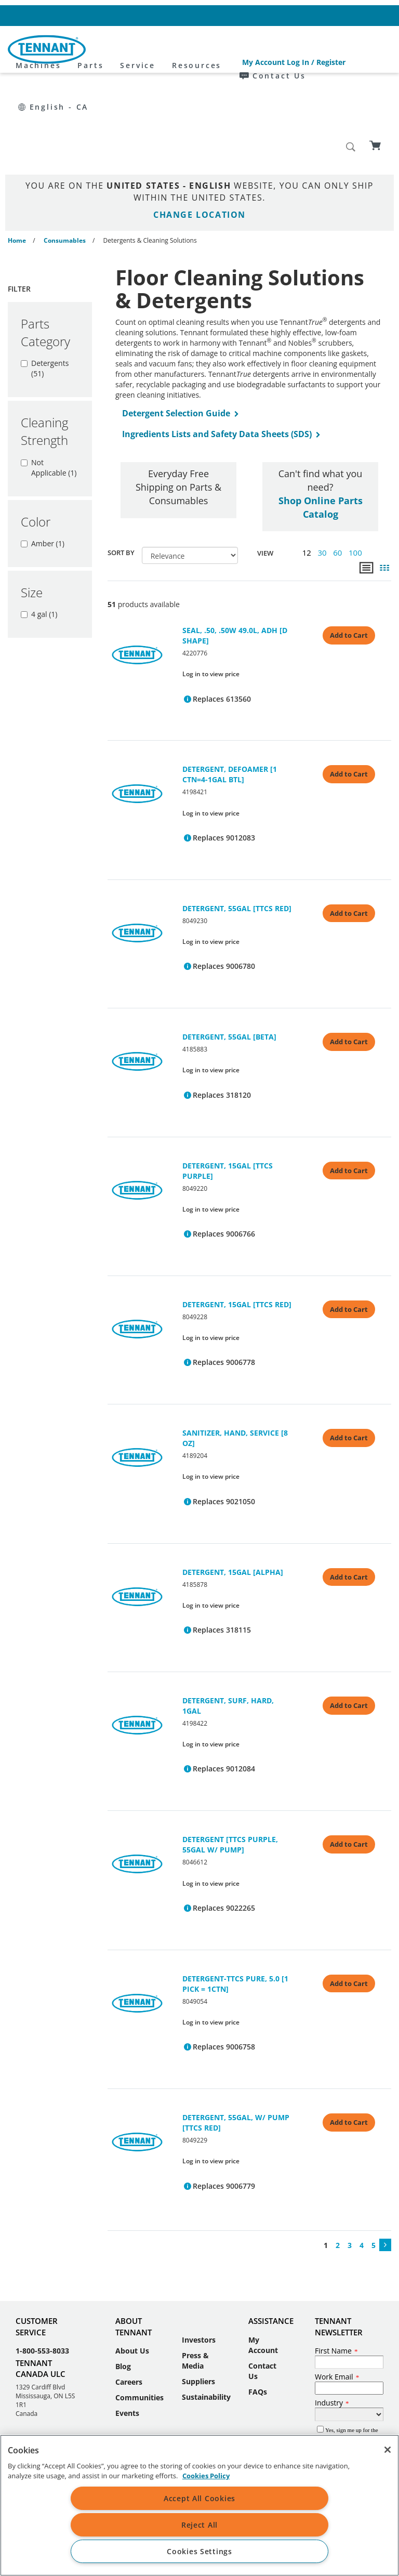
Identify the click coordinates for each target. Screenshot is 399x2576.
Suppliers (198, 2308)
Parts (180, 50)
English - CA (359, 15)
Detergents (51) (45, 295)
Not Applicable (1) (48, 394)
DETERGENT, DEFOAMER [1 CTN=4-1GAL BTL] (229, 701)
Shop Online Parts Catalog (320, 434)
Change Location (199, 141)
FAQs (257, 2318)
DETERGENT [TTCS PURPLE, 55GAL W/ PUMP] (230, 1771)
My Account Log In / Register (212, 15)
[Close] (387, 2449)
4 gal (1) (39, 541)
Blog (123, 2293)
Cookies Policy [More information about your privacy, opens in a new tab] (206, 2475)
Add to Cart (349, 562)
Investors (199, 2266)
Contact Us (296, 15)
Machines (127, 50)
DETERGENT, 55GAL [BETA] (229, 963)
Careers (128, 2309)
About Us (132, 2277)
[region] (199, 2505)
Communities (139, 2324)
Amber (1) (42, 470)
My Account (263, 2272)
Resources (286, 50)
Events (127, 2340)
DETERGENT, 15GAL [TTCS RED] (236, 1231)
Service (227, 50)
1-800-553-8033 (42, 2277)
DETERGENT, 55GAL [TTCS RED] (236, 835)
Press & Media (195, 2287)
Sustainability (206, 2324)
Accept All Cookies (199, 2498)
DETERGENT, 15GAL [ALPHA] (232, 1499)
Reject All (199, 2525)
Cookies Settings (199, 2551)
